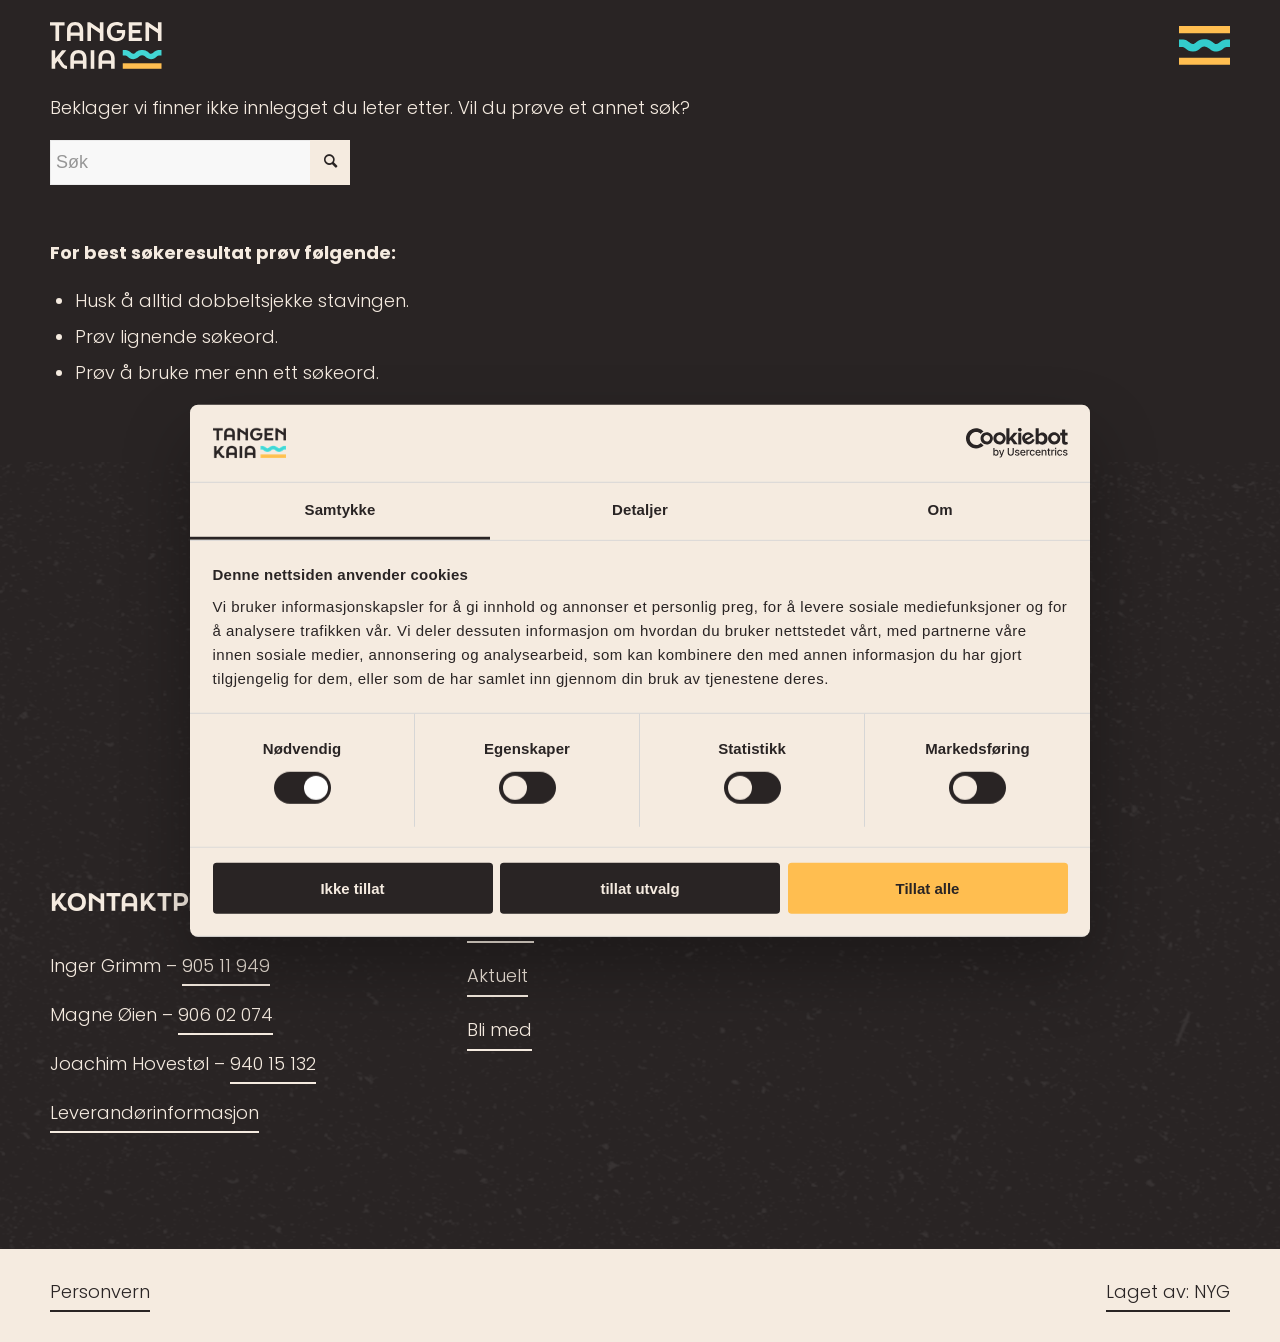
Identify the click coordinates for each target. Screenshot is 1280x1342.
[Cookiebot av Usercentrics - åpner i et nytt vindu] (980, 443)
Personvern (100, 1293)
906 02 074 (225, 1016)
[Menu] (1198, 45)
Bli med (499, 1031)
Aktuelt (497, 977)
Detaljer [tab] (640, 509)
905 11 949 (226, 967)
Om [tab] (939, 509)
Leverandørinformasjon (154, 1114)
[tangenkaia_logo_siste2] (106, 45)
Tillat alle (928, 887)
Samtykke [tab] (340, 509)
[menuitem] (1198, 45)
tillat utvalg (639, 887)
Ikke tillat (352, 887)
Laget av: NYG (1168, 1293)
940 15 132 (273, 1065)
